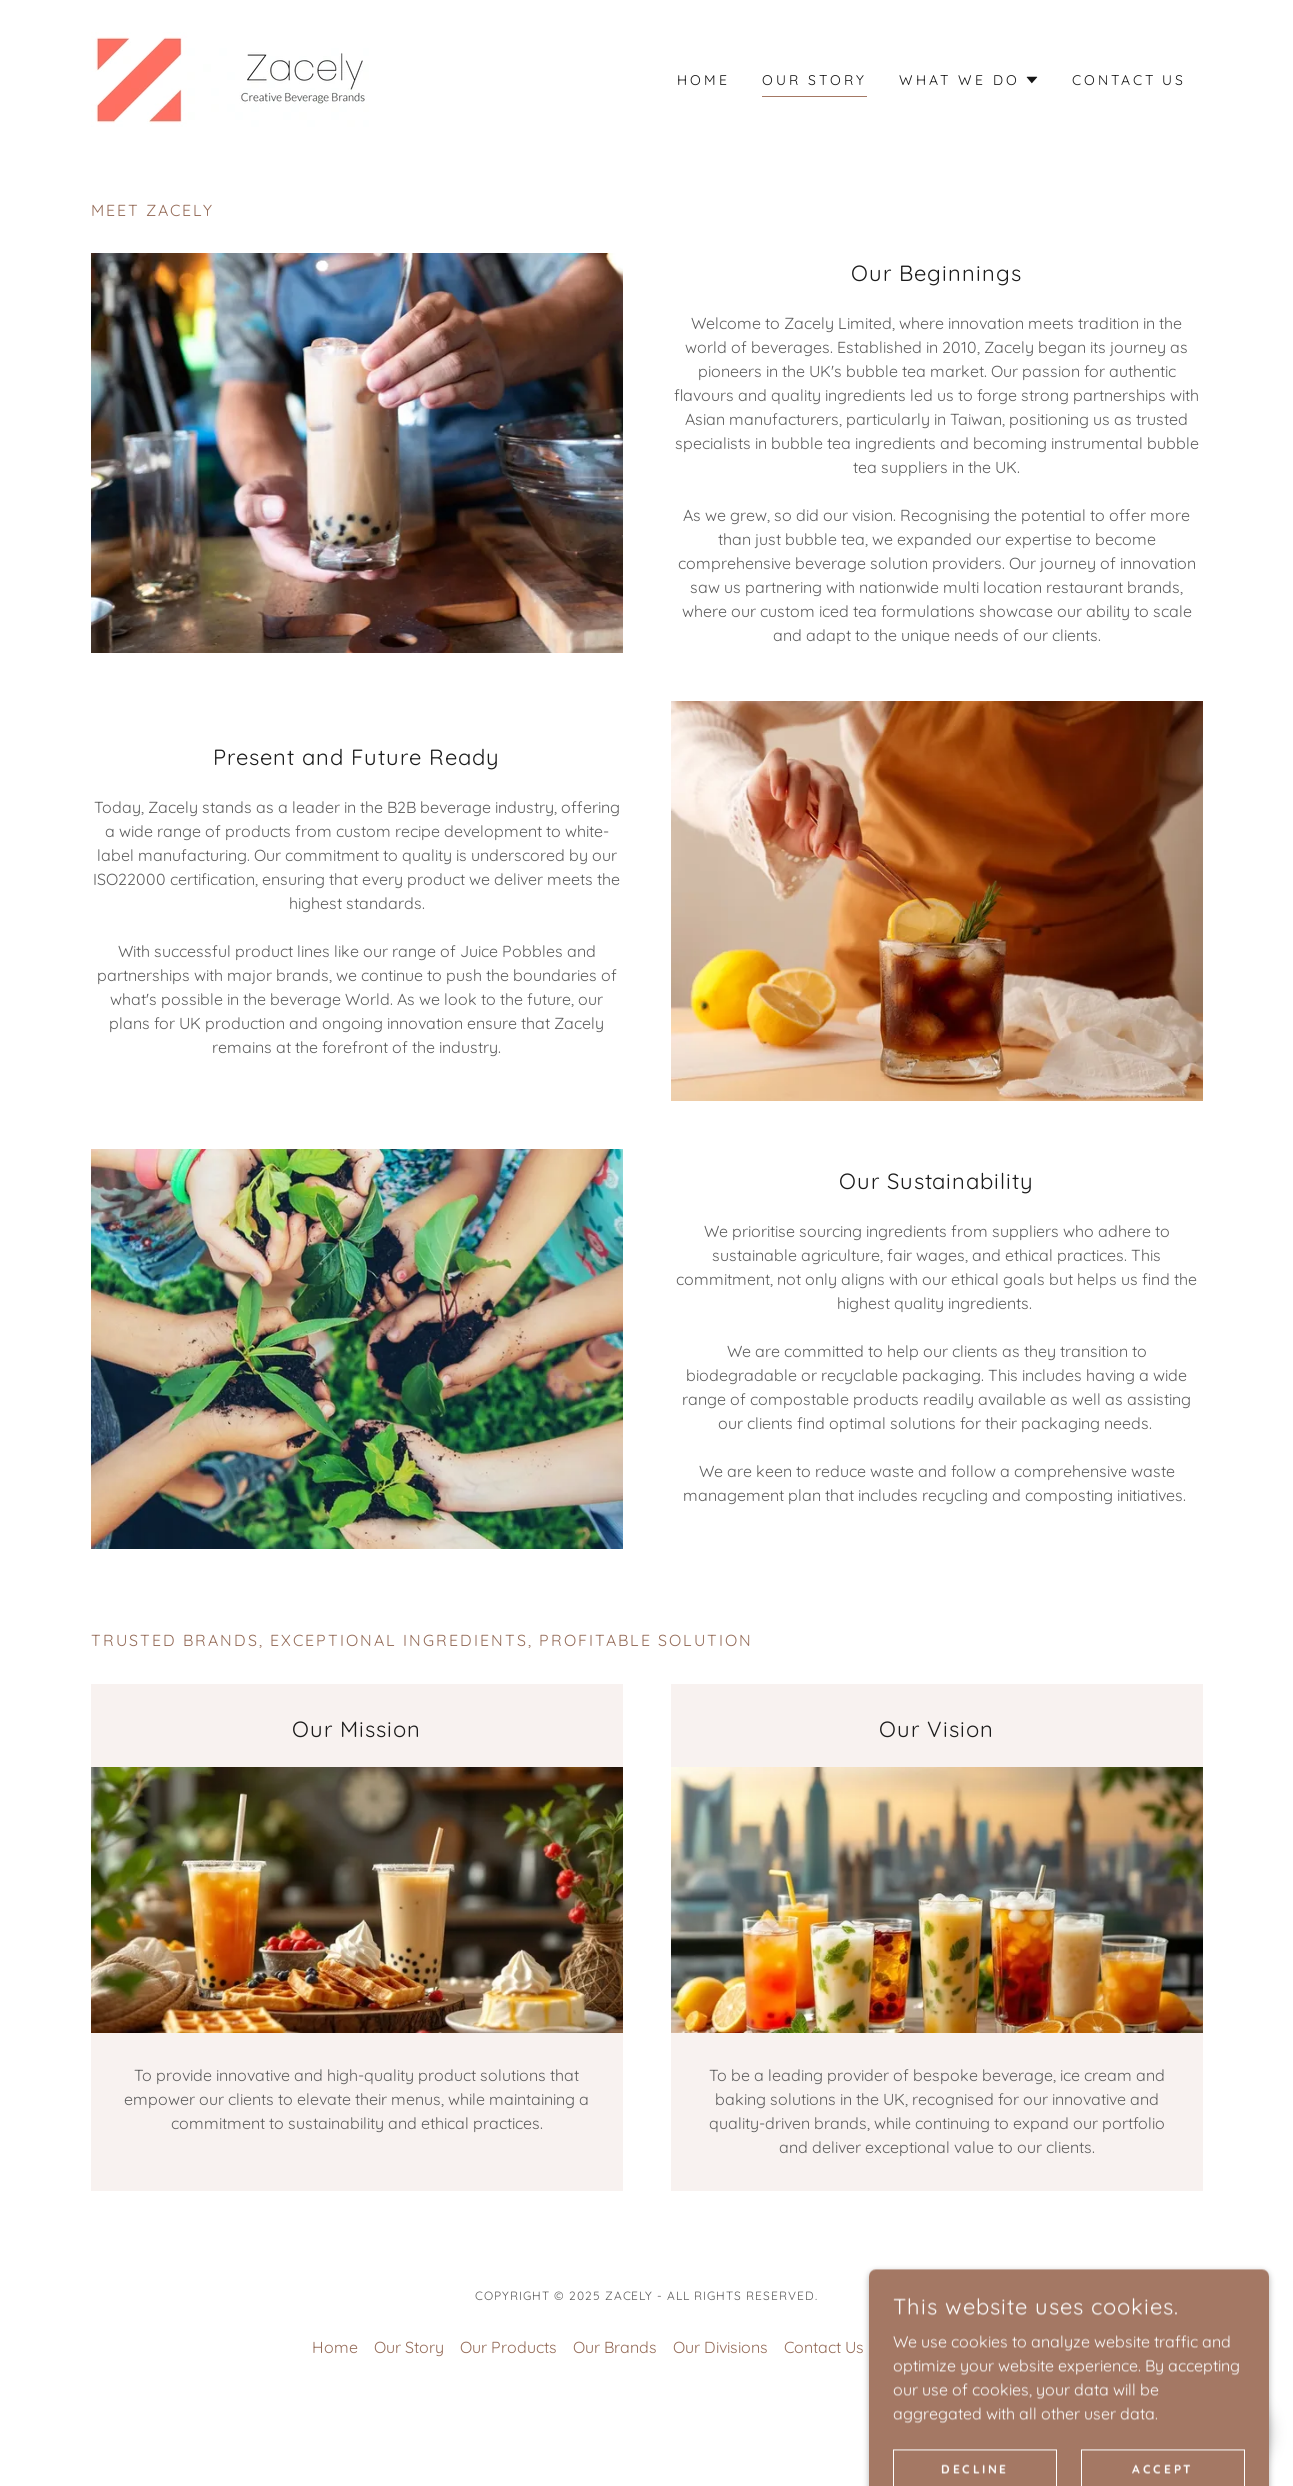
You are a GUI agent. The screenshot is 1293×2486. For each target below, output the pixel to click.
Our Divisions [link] (720, 2347)
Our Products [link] (508, 2347)
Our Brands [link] (615, 2347)
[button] (969, 80)
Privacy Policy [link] (931, 2347)
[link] (230, 78)
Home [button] (335, 2347)
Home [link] (703, 80)
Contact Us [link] (1129, 80)
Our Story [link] (814, 80)
